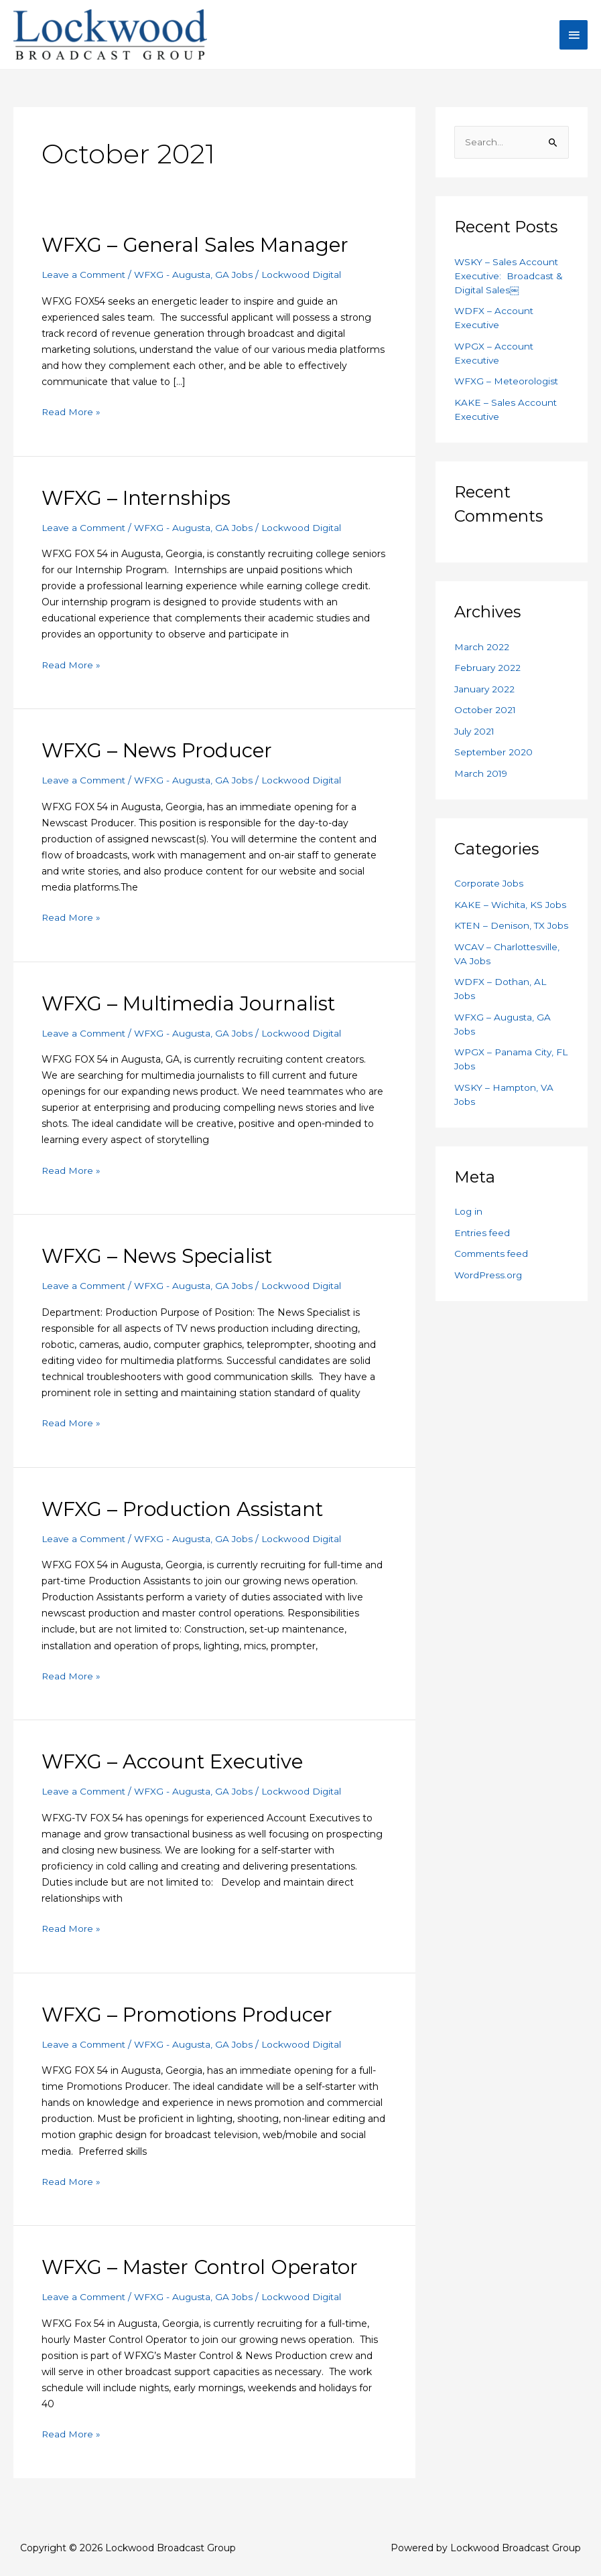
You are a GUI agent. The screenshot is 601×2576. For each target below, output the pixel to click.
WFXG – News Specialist (161, 1261)
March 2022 (481, 655)
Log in (469, 1234)
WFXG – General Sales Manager (199, 252)
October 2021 (485, 718)
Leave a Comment (86, 283)
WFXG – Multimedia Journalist (192, 1009)
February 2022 (487, 676)
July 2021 (475, 739)
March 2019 (481, 781)
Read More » (71, 419)
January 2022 (485, 697)
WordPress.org (489, 1297)
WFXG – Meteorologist (507, 390)
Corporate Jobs (489, 892)
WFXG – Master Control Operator (205, 2271)
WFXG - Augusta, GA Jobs (199, 283)
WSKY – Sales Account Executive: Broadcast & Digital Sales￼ (509, 284)
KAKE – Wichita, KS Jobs (511, 913)
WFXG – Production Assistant (186, 1514)
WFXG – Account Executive (177, 1766)
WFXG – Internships (139, 505)
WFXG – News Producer (159, 757)
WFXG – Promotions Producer (190, 2019)
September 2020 (494, 761)
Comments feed (493, 1276)
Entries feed (482, 1255)
